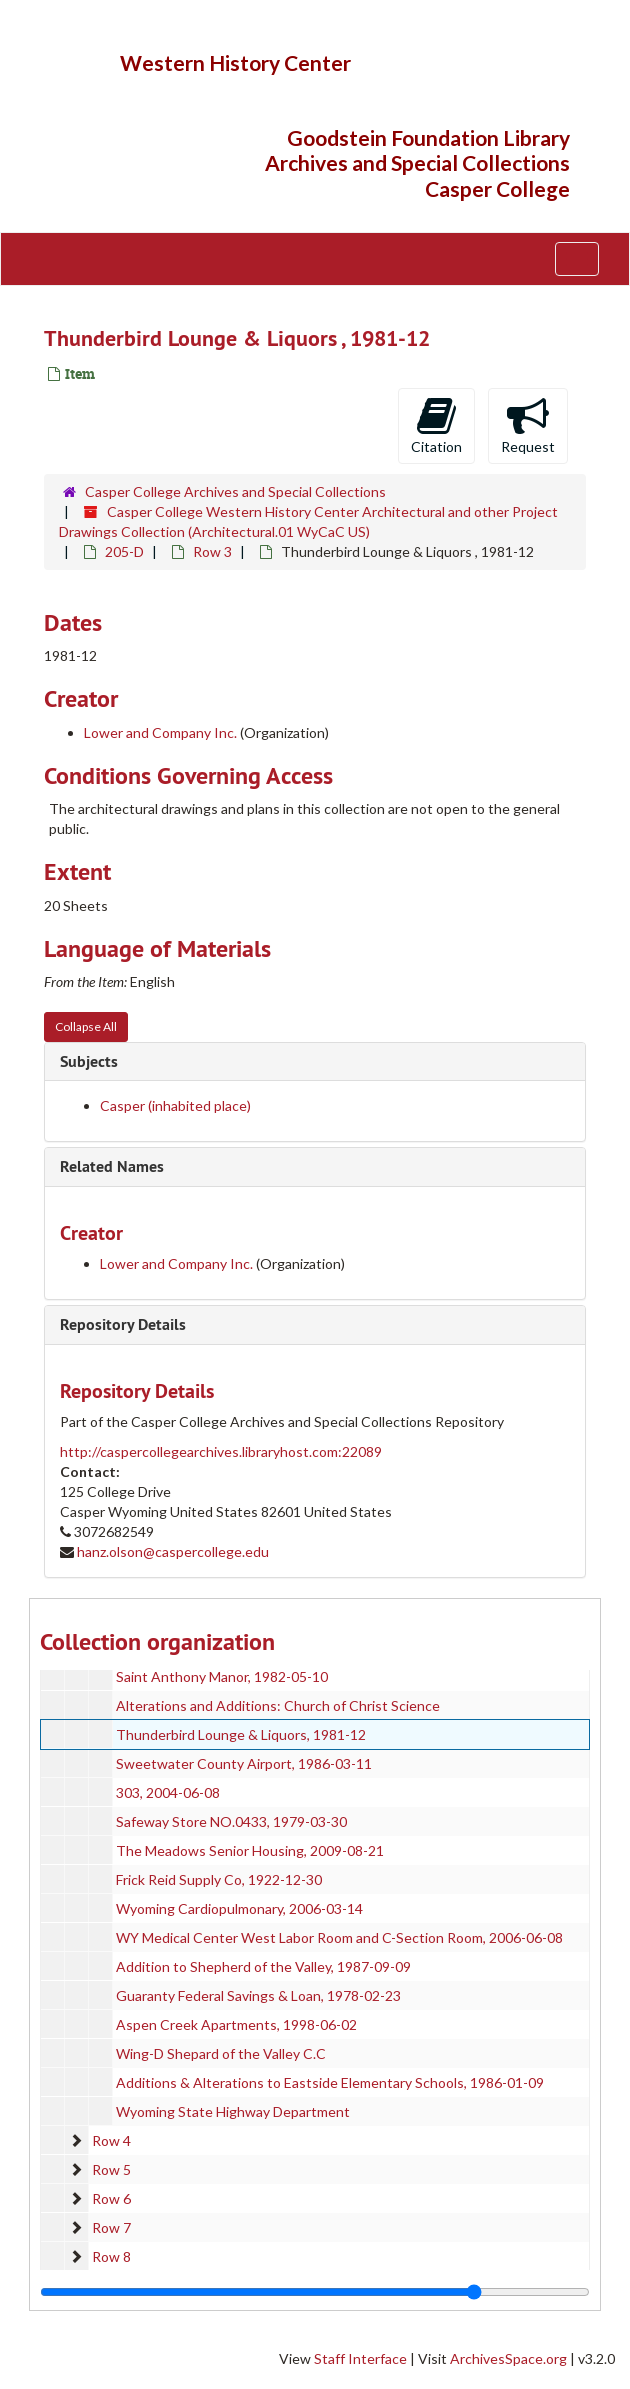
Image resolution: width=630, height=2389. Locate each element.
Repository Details (123, 1324)
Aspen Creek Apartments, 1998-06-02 (236, 2024)
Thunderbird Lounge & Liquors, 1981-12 (241, 1734)
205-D (124, 551)
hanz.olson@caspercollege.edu (173, 1551)
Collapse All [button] (86, 1026)
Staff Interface (360, 2358)
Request (528, 425)
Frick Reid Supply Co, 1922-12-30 (219, 1879)
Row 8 (111, 2256)
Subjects (89, 1061)
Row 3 (212, 551)
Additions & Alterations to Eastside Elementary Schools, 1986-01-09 (330, 2082)
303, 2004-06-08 (168, 1792)
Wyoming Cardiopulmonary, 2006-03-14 (239, 1908)
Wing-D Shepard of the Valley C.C (221, 2053)
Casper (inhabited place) (175, 1105)
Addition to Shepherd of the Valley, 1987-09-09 (263, 1966)
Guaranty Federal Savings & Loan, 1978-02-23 (258, 1995)
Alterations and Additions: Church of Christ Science (278, 1705)
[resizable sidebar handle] (315, 2292)
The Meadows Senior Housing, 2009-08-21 (250, 1850)
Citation (436, 425)
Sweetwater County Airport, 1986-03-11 (244, 1763)
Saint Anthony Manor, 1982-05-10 (222, 1676)
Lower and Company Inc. (160, 732)
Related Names (112, 1166)
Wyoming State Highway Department (233, 2111)
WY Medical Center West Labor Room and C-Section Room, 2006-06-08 (339, 1937)
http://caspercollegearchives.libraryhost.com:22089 (221, 1451)
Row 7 (111, 2227)
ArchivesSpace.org (508, 2358)
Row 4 (111, 2140)
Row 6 (111, 2198)
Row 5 (111, 2169)
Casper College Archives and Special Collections (235, 491)
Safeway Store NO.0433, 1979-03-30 (231, 1821)
